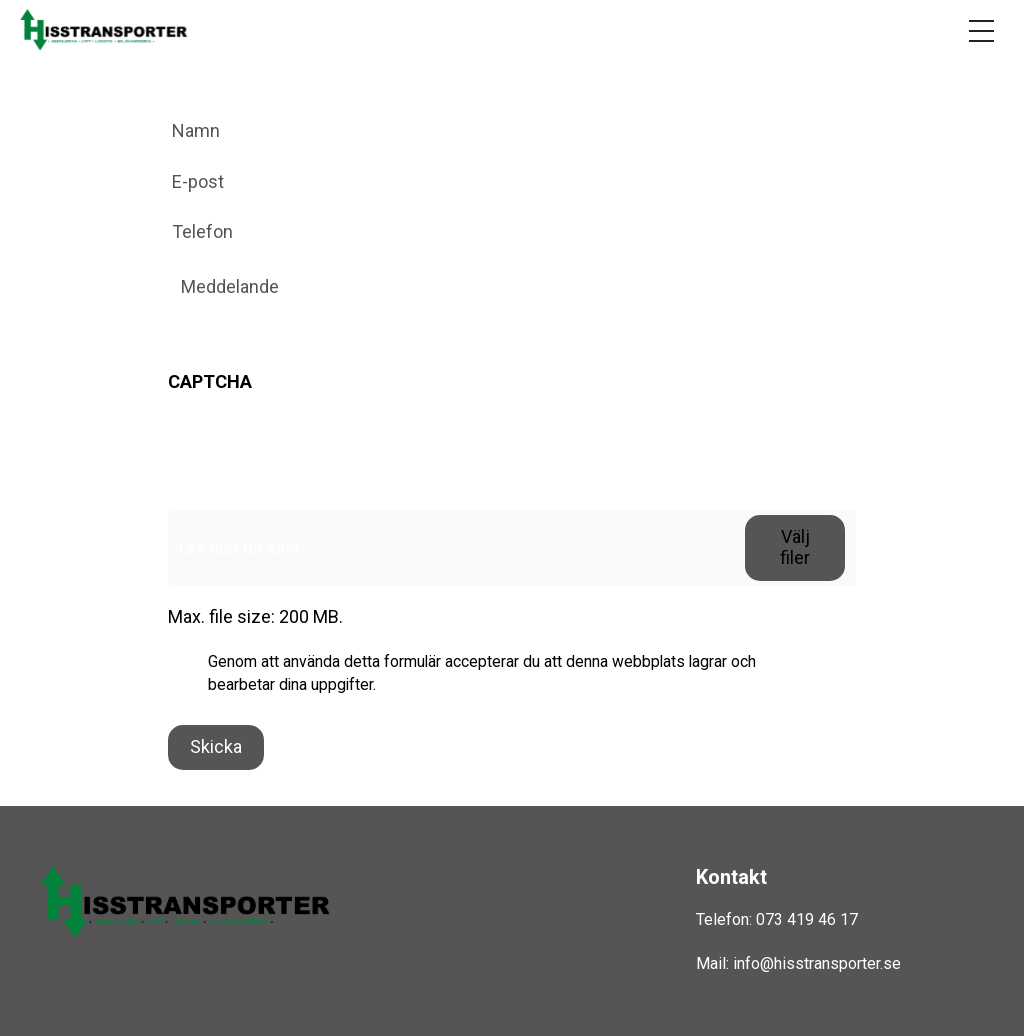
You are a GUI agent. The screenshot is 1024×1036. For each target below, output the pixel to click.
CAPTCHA (210, 381)
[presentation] (320, 450)
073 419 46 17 (807, 919)
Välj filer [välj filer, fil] (795, 547)
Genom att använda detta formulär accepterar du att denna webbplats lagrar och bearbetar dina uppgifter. (482, 673)
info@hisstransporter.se (817, 963)
